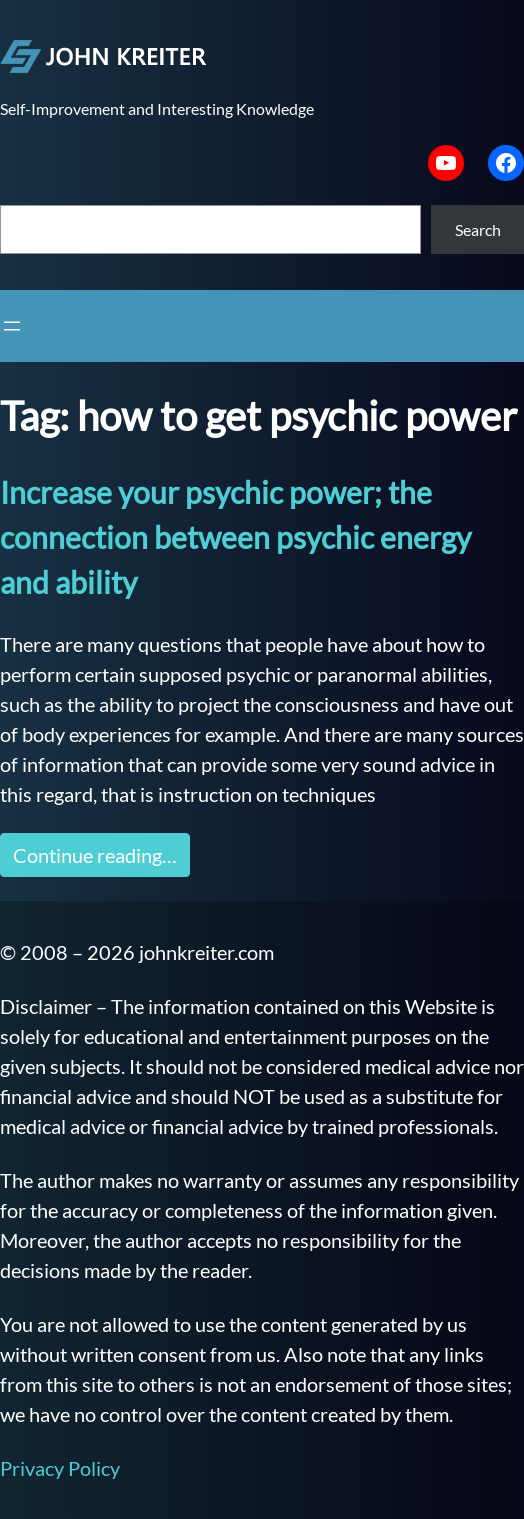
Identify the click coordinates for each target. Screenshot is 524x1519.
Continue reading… (95, 855)
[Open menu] (12, 326)
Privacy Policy (60, 1468)
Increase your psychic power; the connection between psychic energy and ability (235, 537)
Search (478, 229)
